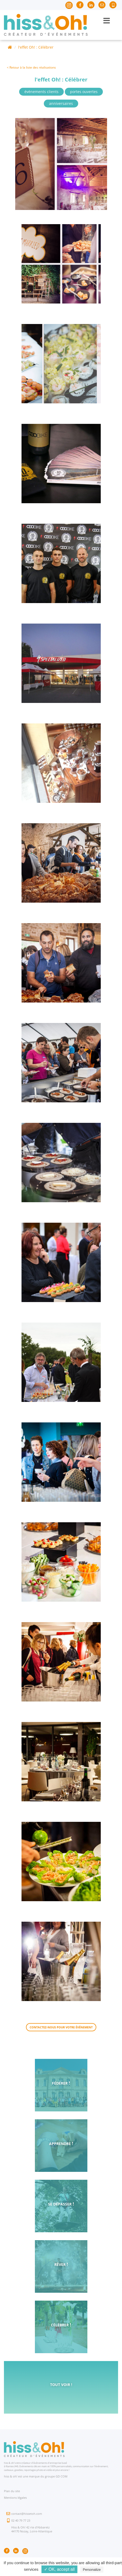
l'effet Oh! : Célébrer (36, 47)
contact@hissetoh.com (26, 2514)
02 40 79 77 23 (20, 2520)
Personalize (92, 2570)
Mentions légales (15, 2498)
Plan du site (12, 2491)
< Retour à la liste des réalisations (31, 67)
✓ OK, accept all (59, 2569)
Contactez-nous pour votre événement (61, 2027)
